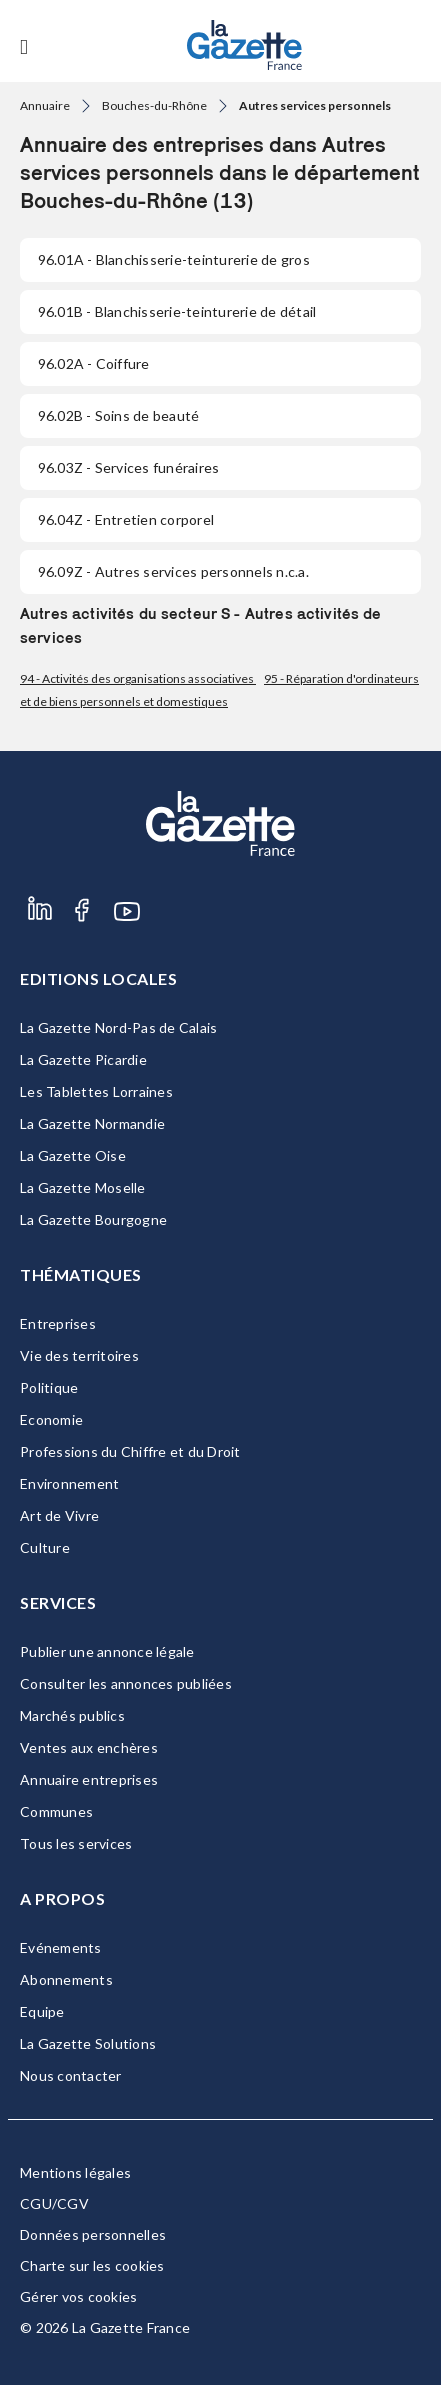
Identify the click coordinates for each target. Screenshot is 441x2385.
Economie (51, 1419)
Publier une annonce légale (107, 1651)
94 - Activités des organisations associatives (138, 678)
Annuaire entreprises (89, 1779)
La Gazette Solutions (88, 2043)
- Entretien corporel (126, 519)
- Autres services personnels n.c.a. (173, 571)
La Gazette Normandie (92, 1123)
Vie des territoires (79, 1355)
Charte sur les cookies (92, 2265)
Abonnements (66, 1979)
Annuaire (45, 105)
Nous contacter (71, 2075)
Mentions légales (75, 2172)
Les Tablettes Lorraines (96, 1091)
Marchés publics (72, 1715)
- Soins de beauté (118, 415)
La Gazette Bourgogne (93, 1219)
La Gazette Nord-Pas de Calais (118, 1027)
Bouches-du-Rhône (154, 105)
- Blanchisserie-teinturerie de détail (177, 311)
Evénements (61, 1947)
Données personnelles (93, 2234)
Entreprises (58, 1323)
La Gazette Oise (73, 1155)
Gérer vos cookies (78, 2296)
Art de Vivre (59, 1515)
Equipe (42, 2011)
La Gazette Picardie (83, 1059)
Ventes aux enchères (89, 1747)
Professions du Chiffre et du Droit (130, 1451)
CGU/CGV (54, 2203)
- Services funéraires (128, 467)
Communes (56, 1811)
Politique (49, 1387)
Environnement (69, 1483)
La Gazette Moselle (83, 1187)
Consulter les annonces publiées (126, 1683)
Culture (45, 1547)
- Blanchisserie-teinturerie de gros (174, 259)
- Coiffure (94, 363)
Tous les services (76, 1843)
